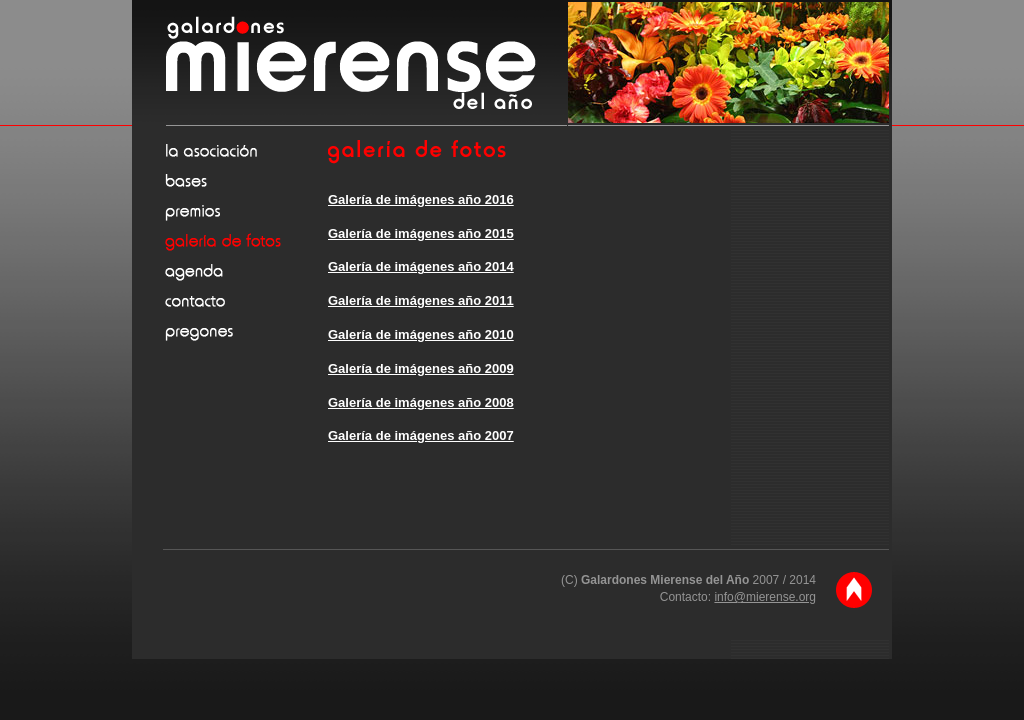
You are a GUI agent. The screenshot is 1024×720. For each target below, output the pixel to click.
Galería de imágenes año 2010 (421, 334)
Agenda (245, 271)
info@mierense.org (765, 597)
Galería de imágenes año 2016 (421, 199)
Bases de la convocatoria (245, 181)
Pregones (245, 331)
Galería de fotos (245, 241)
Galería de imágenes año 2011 (421, 300)
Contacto (245, 301)
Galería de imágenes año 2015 (421, 233)
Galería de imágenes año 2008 (421, 402)
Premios (245, 211)
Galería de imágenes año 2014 (421, 266)
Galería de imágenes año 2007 (421, 435)
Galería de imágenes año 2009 (421, 368)
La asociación (245, 151)
